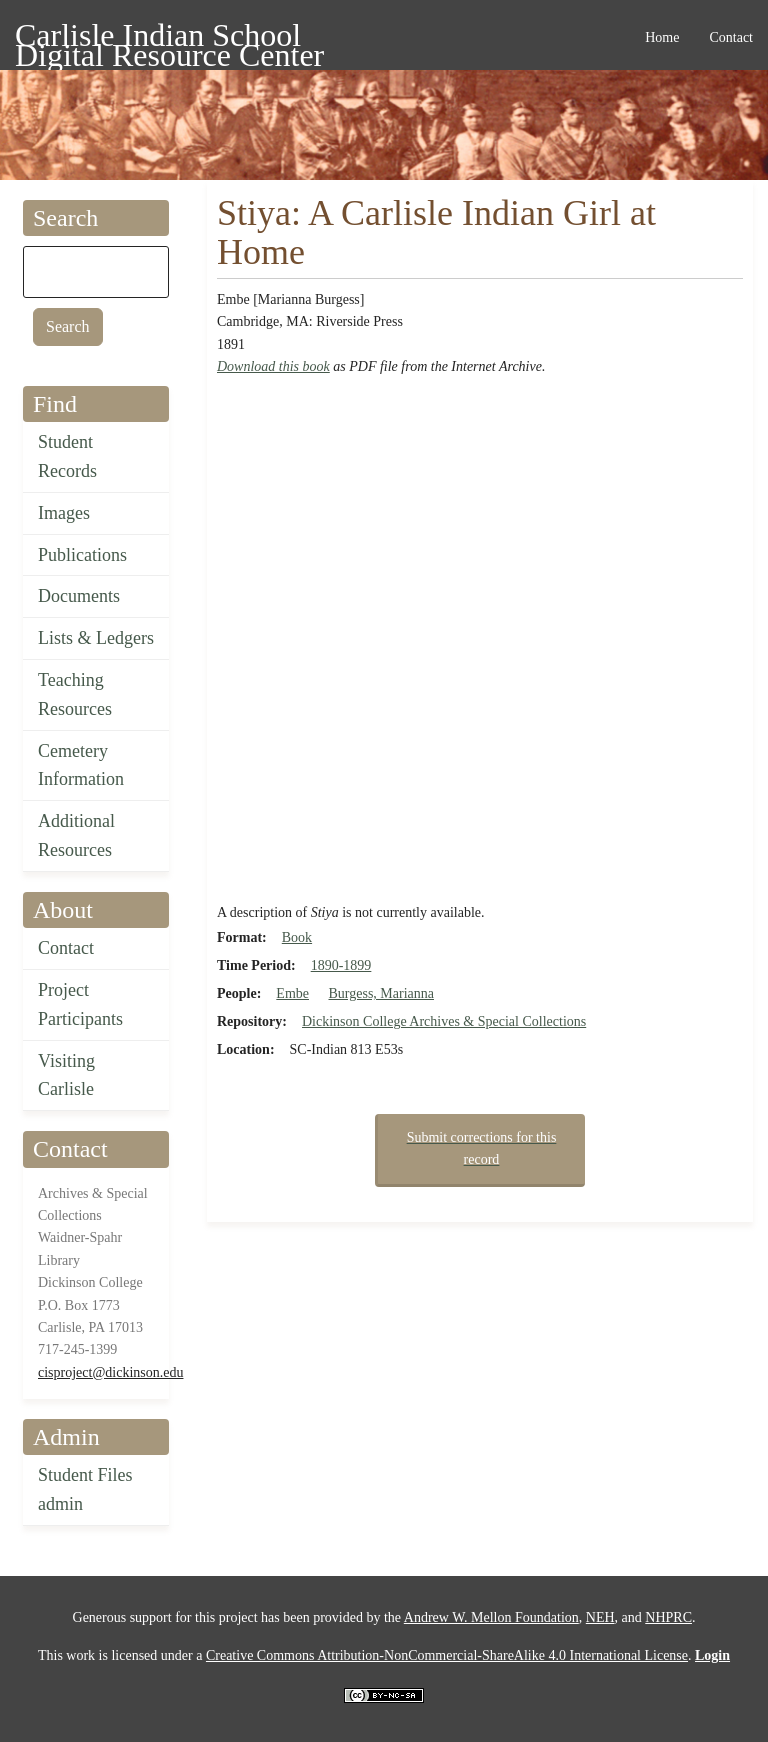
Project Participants (80, 1004)
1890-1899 (341, 965)
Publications (82, 555)
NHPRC (668, 1617)
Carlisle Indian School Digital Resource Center (169, 38)
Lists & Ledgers (96, 638)
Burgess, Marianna (381, 993)
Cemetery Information (81, 765)
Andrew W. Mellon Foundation (491, 1617)
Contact (66, 948)
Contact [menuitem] (731, 37)
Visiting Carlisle (66, 1075)
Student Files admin (85, 1489)
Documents (79, 596)
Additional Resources (76, 835)
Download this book (273, 366)
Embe (292, 993)
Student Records (67, 456)
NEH (600, 1617)
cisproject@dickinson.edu (110, 1372)
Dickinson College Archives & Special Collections (444, 1021)
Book (297, 937)
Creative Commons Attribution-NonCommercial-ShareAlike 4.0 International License (447, 1655)
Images (64, 513)
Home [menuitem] (662, 37)
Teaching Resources (75, 694)
